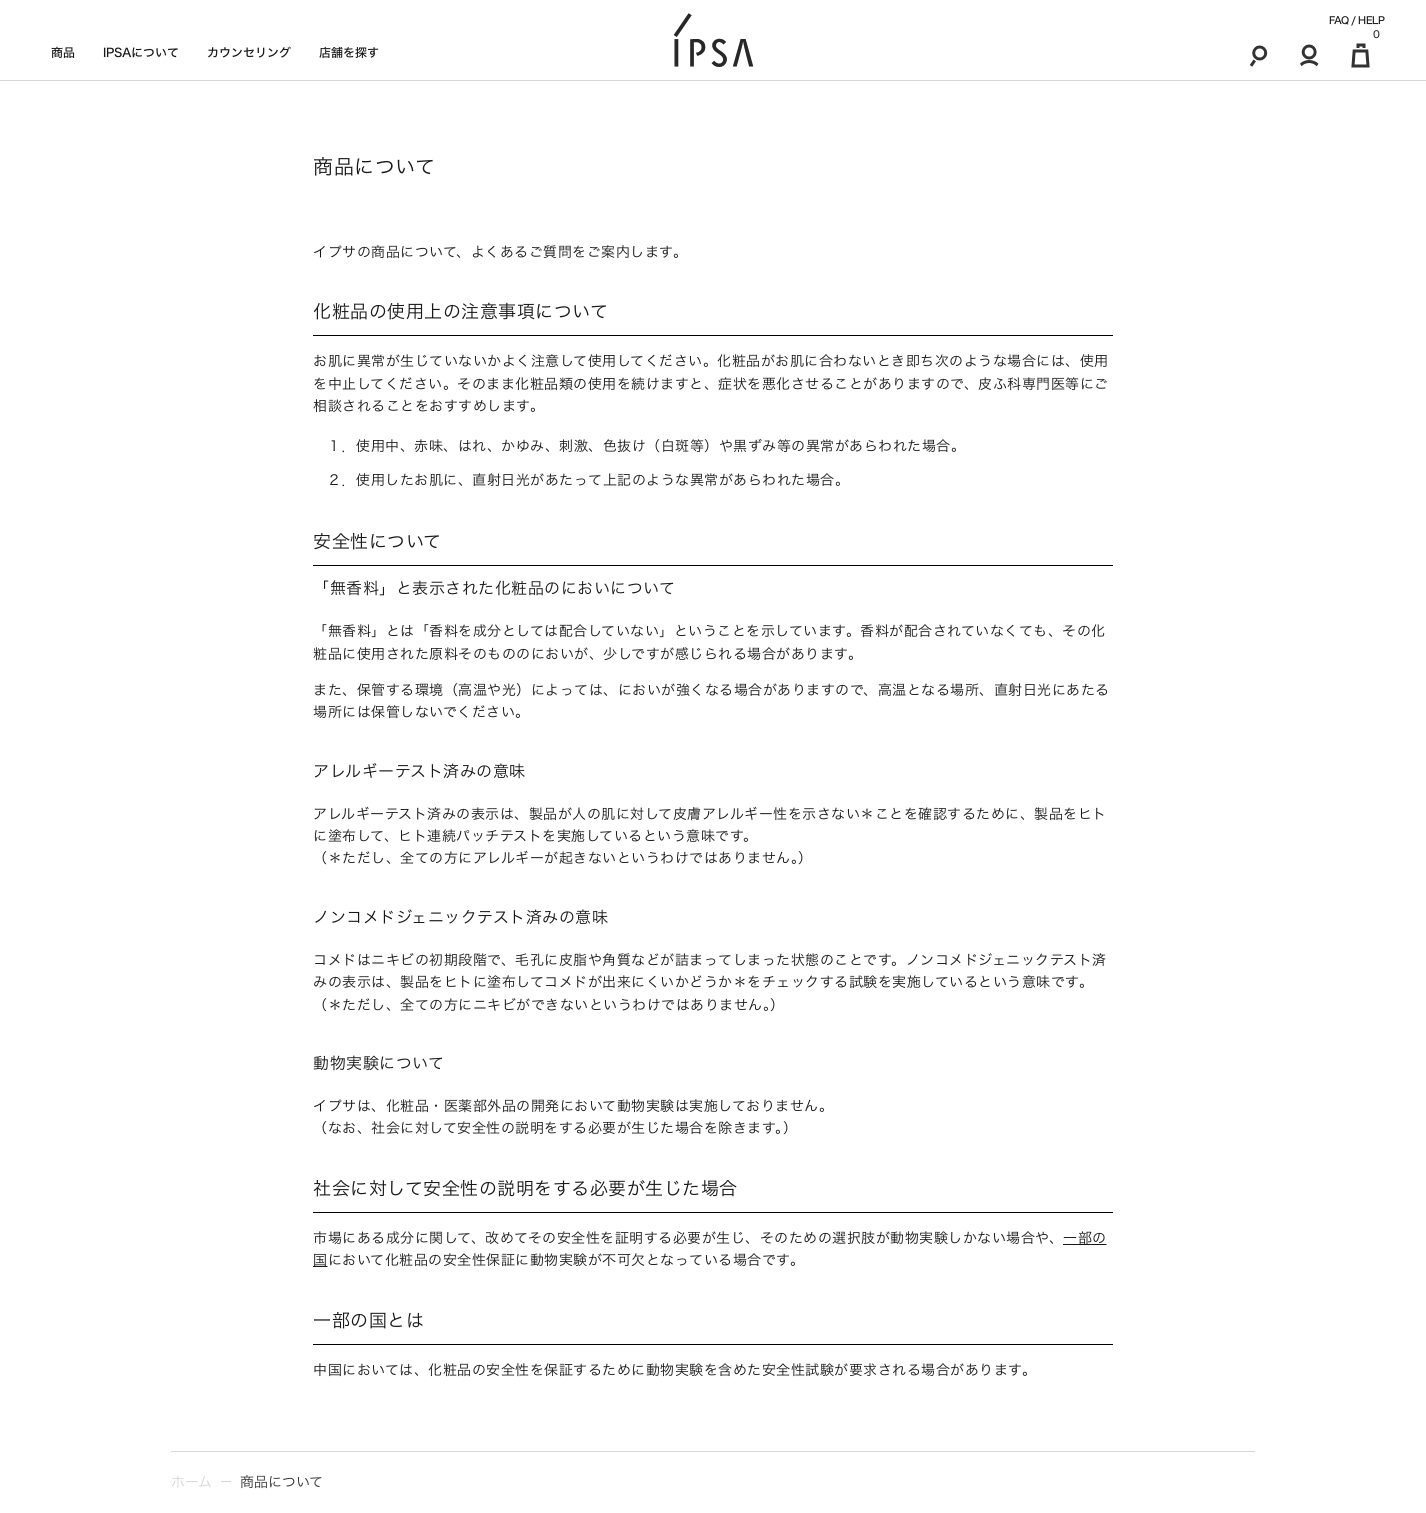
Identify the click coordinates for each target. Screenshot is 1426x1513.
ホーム (191, 1482)
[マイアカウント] (1309, 55)
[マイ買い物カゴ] (1360, 55)
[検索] (1258, 55)
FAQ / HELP (1356, 20)
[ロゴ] (713, 40)
